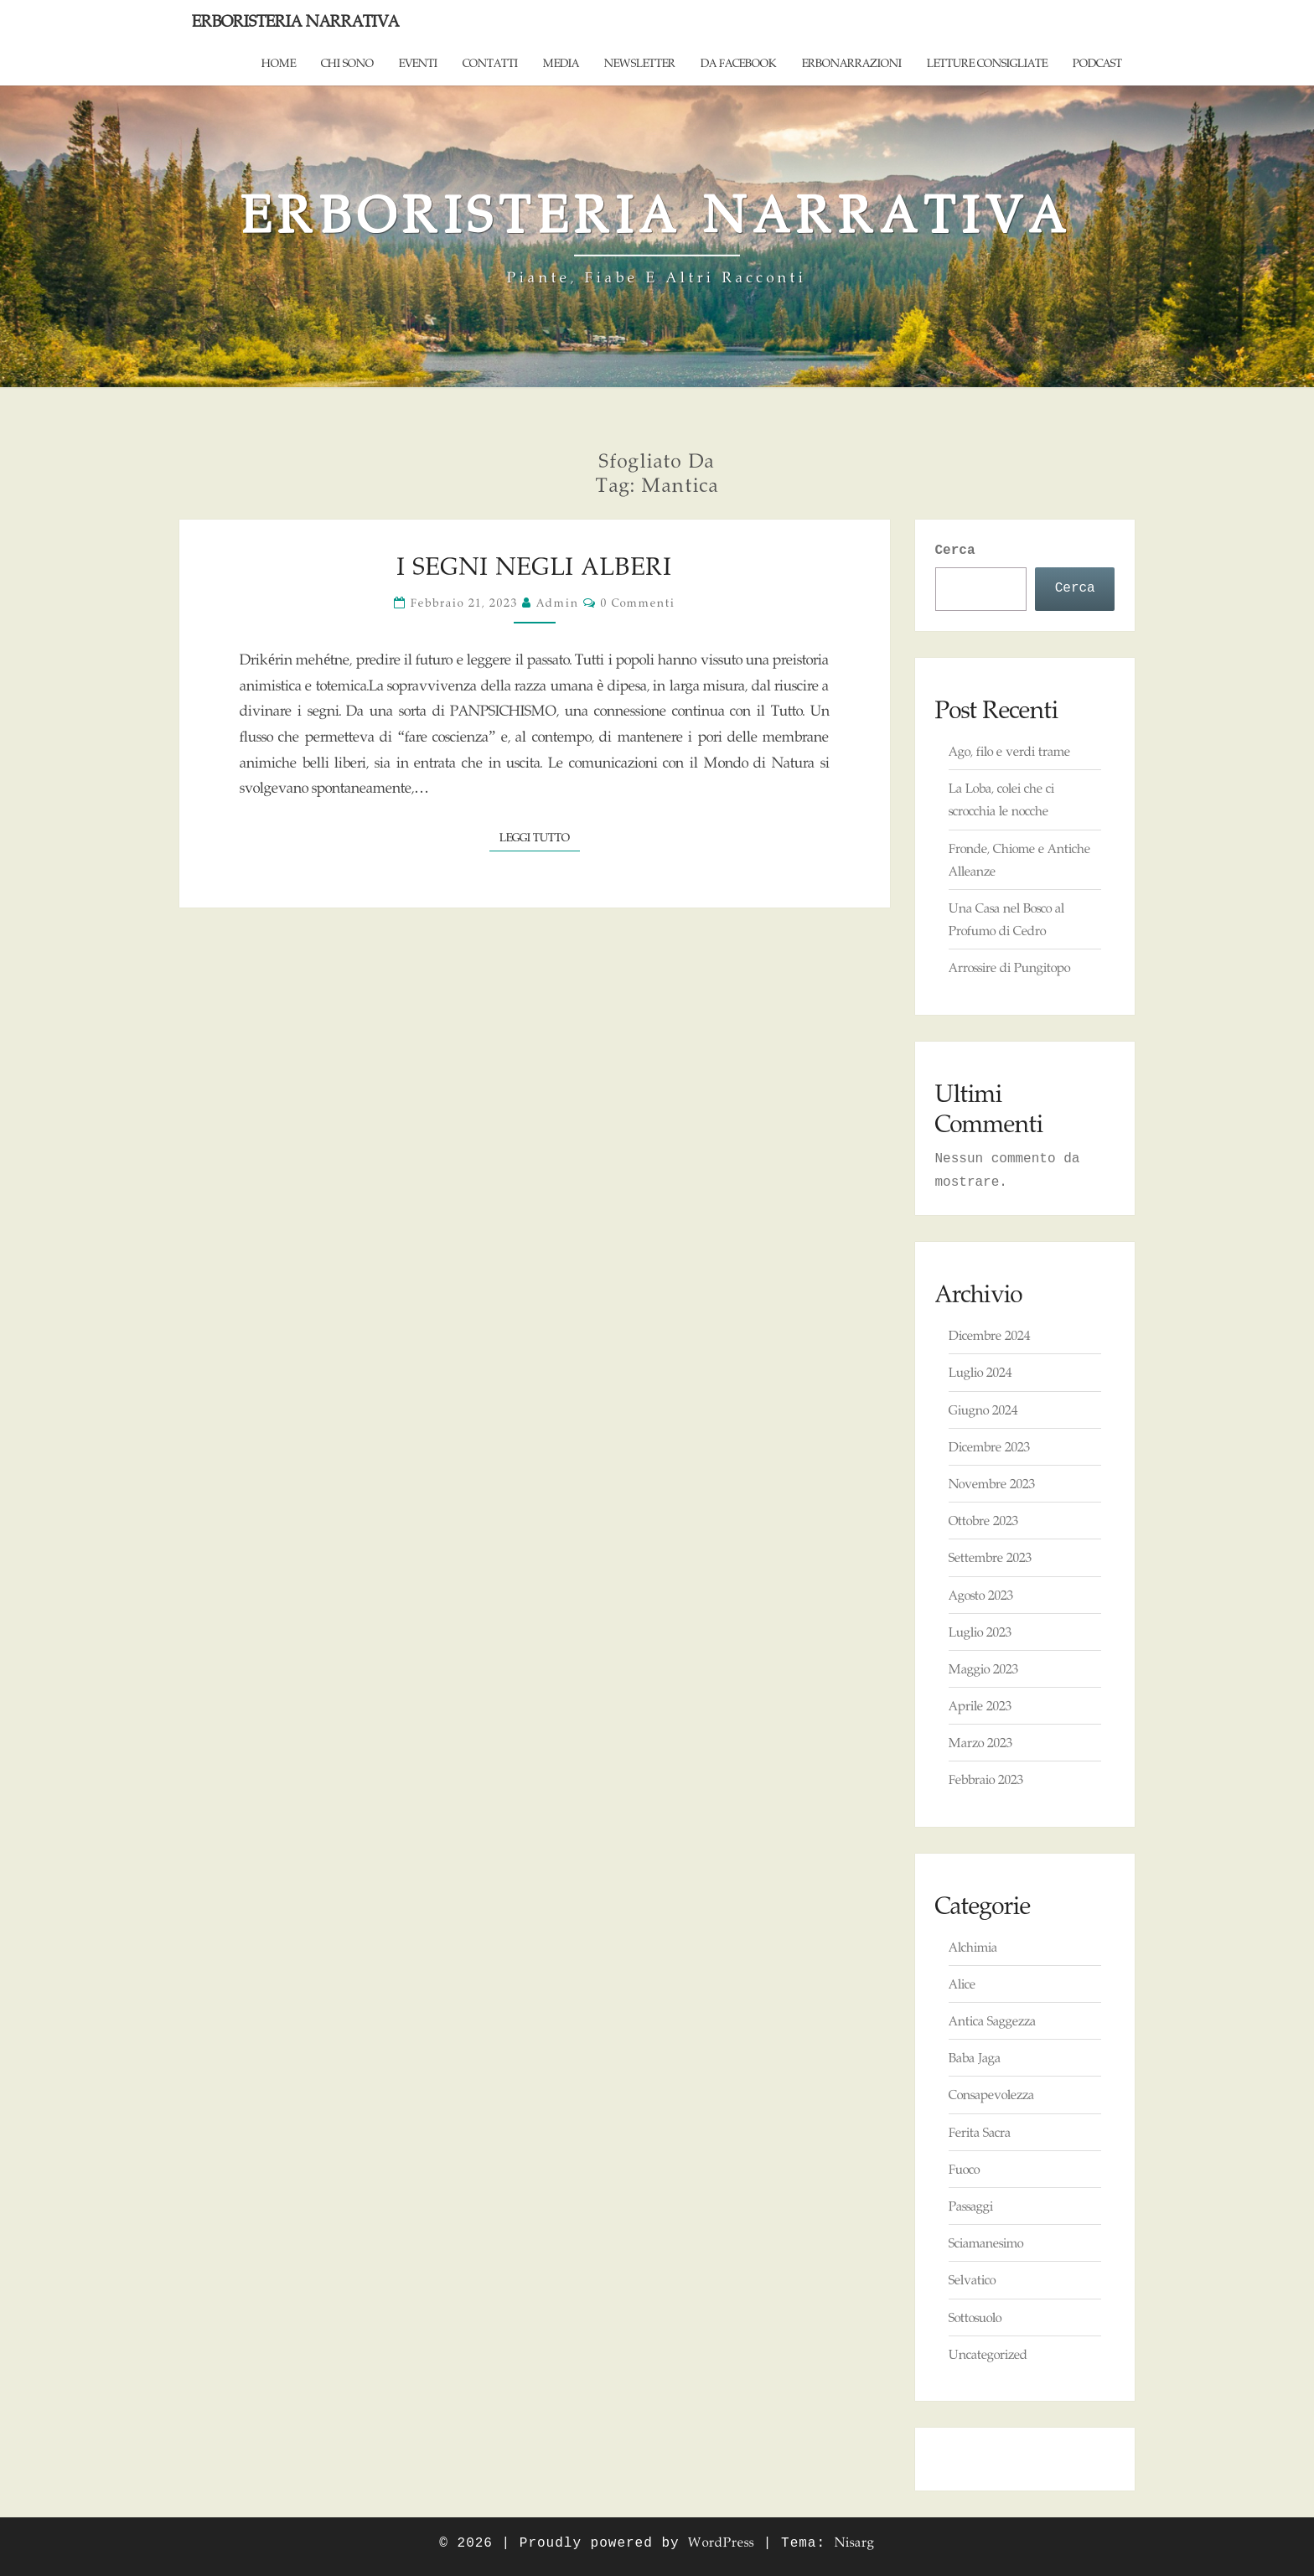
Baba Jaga (975, 2058)
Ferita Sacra (980, 2132)
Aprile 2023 (980, 1706)
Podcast (1097, 63)
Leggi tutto (539, 836)
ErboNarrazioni (852, 63)
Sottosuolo (975, 2317)
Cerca (955, 550)
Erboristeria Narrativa (295, 21)
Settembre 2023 (990, 1557)
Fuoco (964, 2169)
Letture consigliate (987, 63)
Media (561, 63)
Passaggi (971, 2206)
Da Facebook (739, 63)
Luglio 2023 (980, 1632)
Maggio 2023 (983, 1669)
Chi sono (347, 63)
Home (278, 63)
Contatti (490, 63)
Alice (962, 1984)
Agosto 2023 (981, 1595)
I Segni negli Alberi (534, 566)
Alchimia (973, 1947)
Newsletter (639, 63)
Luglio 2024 (980, 1372)
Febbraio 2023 (986, 1779)
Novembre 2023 (992, 1484)
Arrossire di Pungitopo (1009, 967)
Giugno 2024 (983, 1410)
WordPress (721, 2542)
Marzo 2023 (980, 1743)
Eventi (418, 63)
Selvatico (972, 2280)
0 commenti (638, 602)
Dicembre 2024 (989, 1335)
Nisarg (855, 2542)
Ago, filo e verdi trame (1009, 751)
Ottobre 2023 (983, 1521)
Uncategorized (988, 2354)
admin (557, 602)
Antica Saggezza (992, 2021)
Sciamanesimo (986, 2243)
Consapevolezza (991, 2095)
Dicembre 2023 (989, 1447)
